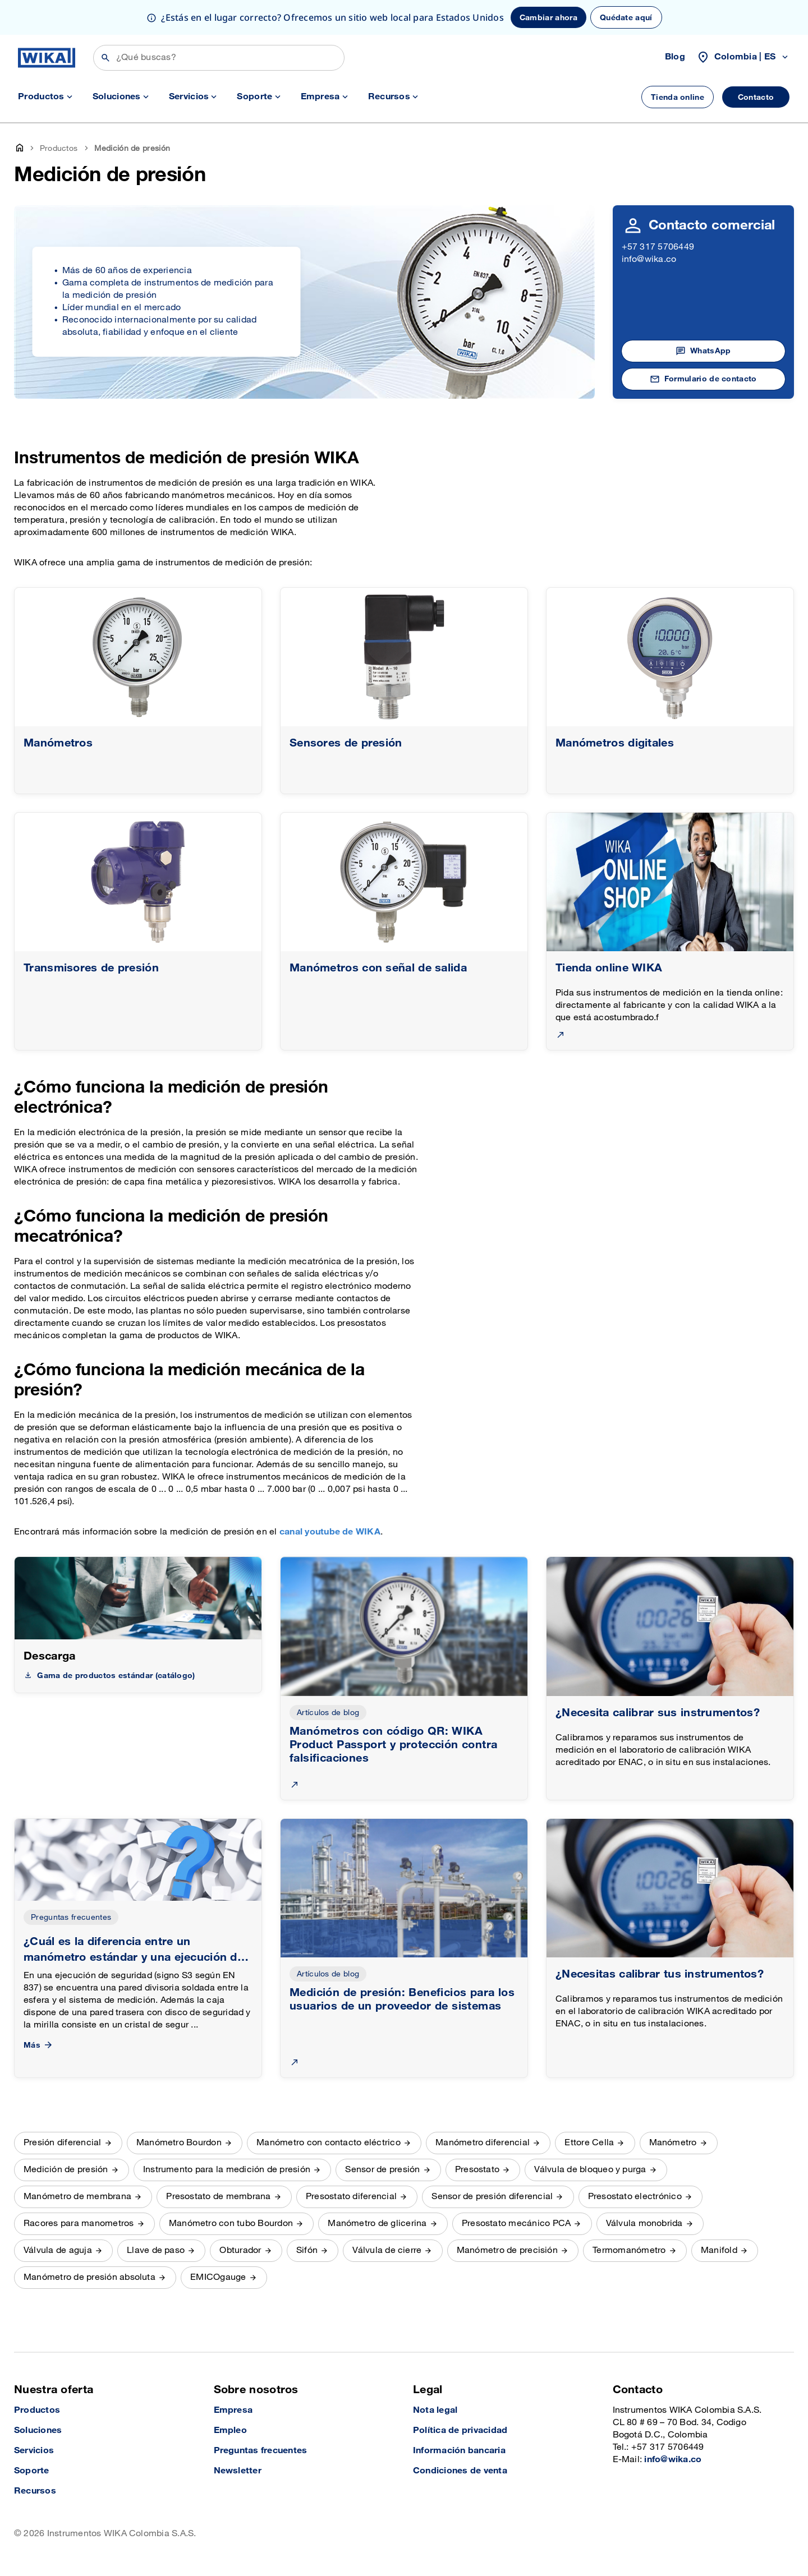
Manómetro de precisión (507, 2250)
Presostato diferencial (351, 2196)
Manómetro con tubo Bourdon (231, 2223)
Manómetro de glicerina (377, 2223)
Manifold (719, 2250)
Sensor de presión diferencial (492, 2196)
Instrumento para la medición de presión (226, 2169)
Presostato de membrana (218, 2196)
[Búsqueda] (219, 57)
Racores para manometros (79, 2223)
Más (39, 2045)
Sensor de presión (382, 2169)
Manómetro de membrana (77, 2196)
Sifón (307, 2250)
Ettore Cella (589, 2142)
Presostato (477, 2169)
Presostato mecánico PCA (516, 2223)
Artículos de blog (328, 1712)
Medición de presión (66, 2169)
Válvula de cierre (386, 2250)
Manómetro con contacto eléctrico (328, 2142)
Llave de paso (156, 2250)
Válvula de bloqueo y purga (590, 2169)
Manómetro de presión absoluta (89, 2277)
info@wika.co (649, 259)
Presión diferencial (63, 2142)
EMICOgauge (218, 2277)
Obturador (240, 2250)
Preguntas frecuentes (71, 1917)
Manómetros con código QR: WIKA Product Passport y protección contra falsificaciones (393, 1745)
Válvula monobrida (644, 2223)
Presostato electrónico (635, 2196)
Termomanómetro (629, 2250)
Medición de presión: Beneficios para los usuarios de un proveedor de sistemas (402, 1999)
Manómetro (673, 2142)
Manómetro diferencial (482, 2142)
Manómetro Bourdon (179, 2142)
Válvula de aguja (58, 2250)
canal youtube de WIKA (329, 1532)
